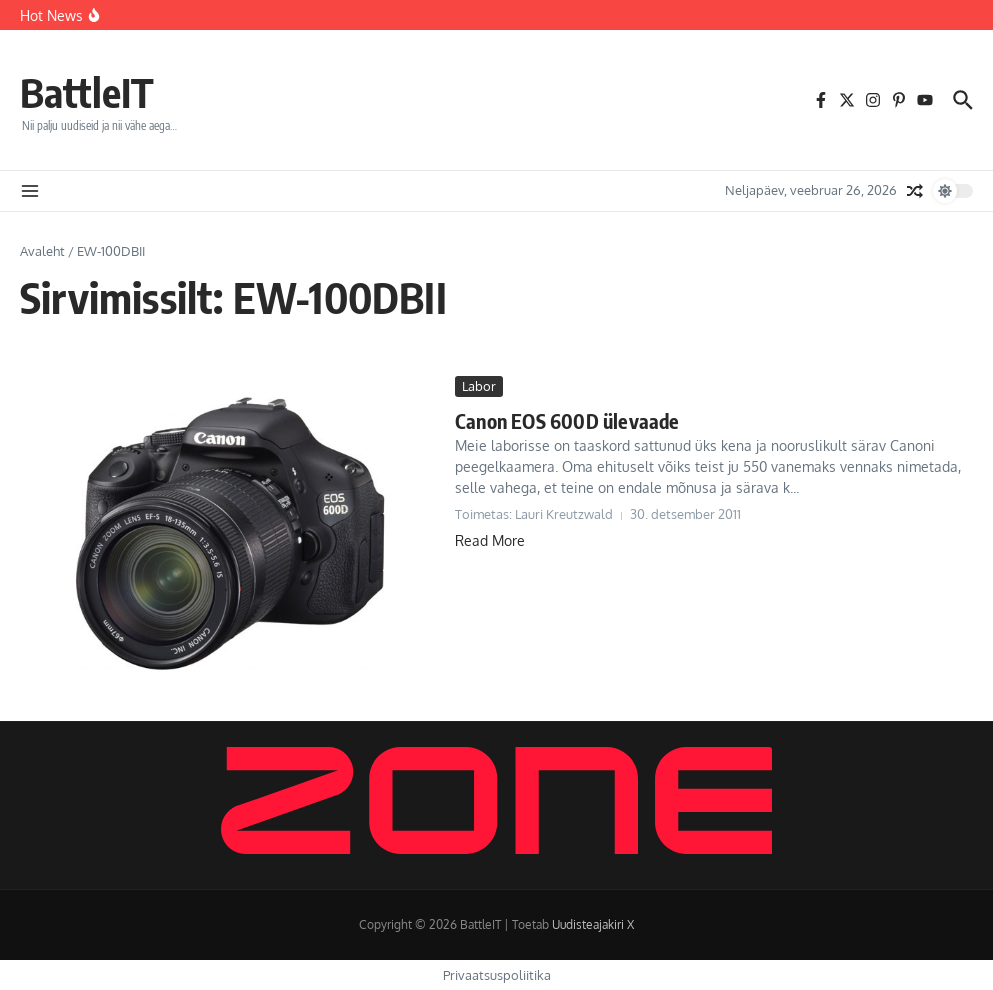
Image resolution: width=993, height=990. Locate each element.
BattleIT (87, 92)
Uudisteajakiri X (593, 924)
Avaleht (42, 251)
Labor (479, 386)
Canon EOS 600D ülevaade (567, 420)
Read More (490, 540)
